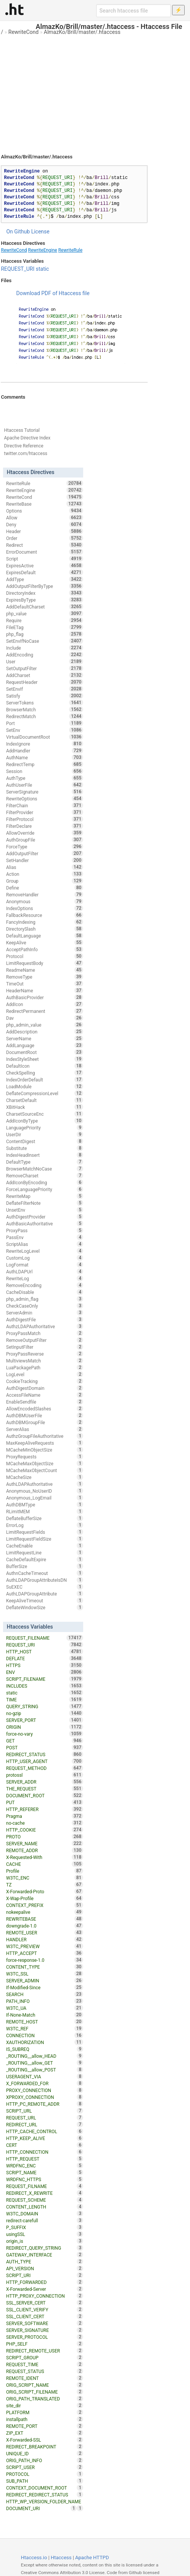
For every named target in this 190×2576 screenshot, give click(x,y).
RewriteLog (44, 1278)
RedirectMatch (44, 716)
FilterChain (44, 805)
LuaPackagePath (44, 1367)
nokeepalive (44, 1912)
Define (44, 888)
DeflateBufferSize (44, 1518)
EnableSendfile (44, 1402)
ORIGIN (44, 1727)
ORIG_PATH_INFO (44, 2460)
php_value (44, 613)
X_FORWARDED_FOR (44, 2083)
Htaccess (61, 2557)
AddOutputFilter (44, 853)
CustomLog (44, 1258)
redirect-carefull (44, 2220)
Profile (44, 1871)
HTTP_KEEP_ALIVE (44, 2138)
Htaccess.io (34, 2557)
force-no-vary (44, 1734)
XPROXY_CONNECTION (44, 2097)
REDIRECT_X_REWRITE (44, 2193)
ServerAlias (44, 1429)
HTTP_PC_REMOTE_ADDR (44, 2104)
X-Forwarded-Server (44, 2289)
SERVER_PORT (44, 1720)
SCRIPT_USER (44, 2467)
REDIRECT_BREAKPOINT (44, 2446)
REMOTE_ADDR (44, 1850)
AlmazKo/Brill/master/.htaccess (82, 32)
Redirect (44, 545)
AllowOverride (44, 833)
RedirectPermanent (44, 1011)
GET (44, 1741)
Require (44, 620)
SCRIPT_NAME (44, 2172)
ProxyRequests (44, 1456)
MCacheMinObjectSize (44, 1450)
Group (44, 881)
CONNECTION (44, 2035)
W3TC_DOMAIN (44, 2213)
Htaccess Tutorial (21, 430)
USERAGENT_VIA (44, 2076)
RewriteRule (70, 250)
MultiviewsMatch (44, 1360)
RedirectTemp (44, 764)
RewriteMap (44, 1196)
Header (44, 531)
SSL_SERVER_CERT (44, 2303)
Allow (44, 517)
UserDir (44, 1134)
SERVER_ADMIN (44, 1980)
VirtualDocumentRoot (44, 737)
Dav (44, 1018)
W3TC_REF (44, 2028)
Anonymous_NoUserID (44, 1491)
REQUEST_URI (17, 269)
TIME (44, 1699)
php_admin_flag (44, 1299)
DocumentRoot (44, 1052)
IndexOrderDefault (44, 1079)
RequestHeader (44, 682)
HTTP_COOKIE (44, 1830)
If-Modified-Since (44, 1987)
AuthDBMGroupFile (44, 1422)
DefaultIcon (44, 1066)
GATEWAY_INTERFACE (44, 2255)
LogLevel (44, 1374)
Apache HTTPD (92, 2557)
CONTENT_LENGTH (44, 2207)
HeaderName (44, 990)
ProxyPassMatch (44, 1333)
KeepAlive (44, 942)
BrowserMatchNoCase (44, 1169)
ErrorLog (44, 1525)
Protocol (44, 956)
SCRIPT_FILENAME (44, 1679)
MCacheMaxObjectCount (44, 1470)
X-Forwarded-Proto (44, 1891)
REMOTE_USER (44, 1932)
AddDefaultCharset (44, 607)
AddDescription (44, 1031)
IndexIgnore (44, 744)
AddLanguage (44, 1045)
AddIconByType (44, 1121)
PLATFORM (44, 2412)
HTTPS (44, 1665)
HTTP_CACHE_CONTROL (44, 2131)
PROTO (44, 1836)
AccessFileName (44, 1395)
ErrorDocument (44, 552)
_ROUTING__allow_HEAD (44, 2056)
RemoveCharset (44, 1175)
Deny (44, 524)
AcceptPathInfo (44, 949)
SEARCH (44, 1994)
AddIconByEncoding (44, 1182)
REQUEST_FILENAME (44, 1638)
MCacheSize (44, 1477)
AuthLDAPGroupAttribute (44, 1594)
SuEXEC (44, 1587)
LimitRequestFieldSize (44, 1539)
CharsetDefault (44, 1100)
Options (44, 511)
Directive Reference (23, 446)
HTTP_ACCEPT (44, 1953)
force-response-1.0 (44, 1960)
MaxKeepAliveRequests (44, 1443)
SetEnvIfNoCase (44, 641)
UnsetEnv (44, 1210)
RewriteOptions (44, 798)
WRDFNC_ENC (44, 2165)
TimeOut (44, 984)
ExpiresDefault (44, 572)
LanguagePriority (44, 1127)
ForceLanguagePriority (44, 1189)
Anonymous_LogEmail (44, 1498)
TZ (44, 1884)
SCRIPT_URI (44, 2275)
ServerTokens (44, 702)
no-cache (44, 1823)
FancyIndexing (44, 922)
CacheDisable (44, 1292)
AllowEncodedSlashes (44, 1408)
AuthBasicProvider (44, 997)
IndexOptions (44, 908)
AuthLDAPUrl (44, 1271)
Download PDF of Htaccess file (52, 293)
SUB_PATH (44, 2481)
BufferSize (44, 1566)
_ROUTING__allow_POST (44, 2070)
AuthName (44, 757)
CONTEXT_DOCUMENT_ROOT (44, 2488)
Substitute (44, 1148)
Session (44, 771)
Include (44, 648)
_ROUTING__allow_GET (44, 2063)
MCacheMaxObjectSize (44, 1463)
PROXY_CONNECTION (44, 2090)
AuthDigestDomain (44, 1388)
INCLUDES (44, 1686)
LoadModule (44, 1086)
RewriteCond (23, 32)
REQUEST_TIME (44, 2364)
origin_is (44, 2241)
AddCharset (44, 675)
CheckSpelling (44, 1073)
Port (44, 723)
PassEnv (44, 1237)
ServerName (44, 1038)
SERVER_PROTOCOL (44, 2337)
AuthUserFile (44, 785)
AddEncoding (44, 655)
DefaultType (44, 1162)
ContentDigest (44, 1141)
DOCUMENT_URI (41, 2508)
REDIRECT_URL (44, 2124)
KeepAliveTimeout (44, 1600)
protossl (44, 1775)
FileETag (44, 627)
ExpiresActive (44, 565)
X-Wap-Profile (44, 1898)
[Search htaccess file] (133, 10)
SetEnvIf (44, 689)
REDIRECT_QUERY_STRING (44, 2248)
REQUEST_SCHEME (44, 2200)
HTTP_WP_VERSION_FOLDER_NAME (44, 2502)
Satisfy (44, 696)
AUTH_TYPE (44, 2261)
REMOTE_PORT (44, 2426)
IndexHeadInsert (44, 1155)
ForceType (44, 846)
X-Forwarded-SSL (44, 2440)
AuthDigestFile (44, 1319)
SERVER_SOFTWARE (44, 2323)
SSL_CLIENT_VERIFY (44, 2309)
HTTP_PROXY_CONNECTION (44, 2296)
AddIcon (44, 1004)
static (42, 269)
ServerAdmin (44, 1313)
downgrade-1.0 (44, 1926)
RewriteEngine (42, 250)
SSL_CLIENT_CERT (44, 2316)
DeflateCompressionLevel (44, 1093)
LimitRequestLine (44, 1552)
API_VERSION (44, 2268)
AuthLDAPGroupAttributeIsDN (44, 1580)
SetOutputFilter (44, 668)
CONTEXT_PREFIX (44, 1905)
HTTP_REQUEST (44, 2159)
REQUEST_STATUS (44, 2371)
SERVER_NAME (44, 1843)
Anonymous (44, 901)
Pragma (44, 1816)
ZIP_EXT (44, 2433)
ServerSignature (44, 792)
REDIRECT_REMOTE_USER (44, 2351)
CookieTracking (44, 1381)
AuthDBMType (44, 1504)
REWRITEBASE (44, 1919)
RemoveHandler (44, 894)
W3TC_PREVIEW (44, 1946)
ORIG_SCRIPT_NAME (44, 2385)
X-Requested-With (44, 1857)
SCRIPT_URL (44, 2111)
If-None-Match (44, 2015)
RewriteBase (44, 504)
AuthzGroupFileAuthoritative (44, 1436)
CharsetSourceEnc (44, 1114)
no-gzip (44, 1713)
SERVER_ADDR (44, 1782)
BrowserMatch (44, 709)
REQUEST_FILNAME (44, 2186)
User (44, 661)
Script (44, 559)
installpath (44, 2419)
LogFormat (44, 1265)
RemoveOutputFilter (44, 1340)
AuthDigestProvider (44, 1217)
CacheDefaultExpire (44, 1559)
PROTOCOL (44, 2474)
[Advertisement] (95, 91)
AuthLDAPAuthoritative (44, 1484)
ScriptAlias (44, 1244)
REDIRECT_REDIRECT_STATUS (44, 2494)
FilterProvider (44, 812)
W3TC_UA (44, 2008)
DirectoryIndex (44, 593)
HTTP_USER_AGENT (44, 1761)
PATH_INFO (44, 2001)
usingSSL (44, 2234)
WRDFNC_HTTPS (44, 2179)
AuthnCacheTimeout (44, 1573)
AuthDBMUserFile (44, 1415)
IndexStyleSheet (44, 1059)
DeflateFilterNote (44, 1203)
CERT (44, 2145)
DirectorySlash (44, 929)
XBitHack (44, 1107)
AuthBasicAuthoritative (44, 1223)
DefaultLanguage (44, 936)
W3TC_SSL (44, 1974)
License (40, 231)
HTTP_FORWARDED (44, 2282)
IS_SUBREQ (44, 2049)
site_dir (44, 2405)
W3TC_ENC (44, 1878)
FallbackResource (44, 915)
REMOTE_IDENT (44, 2378)
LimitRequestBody (44, 963)
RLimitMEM (44, 1511)
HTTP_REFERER (44, 1809)
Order (44, 538)
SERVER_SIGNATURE (44, 2330)
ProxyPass (44, 1230)
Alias (44, 867)
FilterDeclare (44, 826)
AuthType (44, 778)
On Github (18, 231)
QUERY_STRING (44, 1706)
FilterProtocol (44, 819)
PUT (44, 1802)
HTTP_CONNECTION (44, 2152)
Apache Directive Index (27, 438)
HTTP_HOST (44, 1651)
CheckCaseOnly (44, 1306)
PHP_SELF (44, 2344)
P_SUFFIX (44, 2227)
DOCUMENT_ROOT (44, 1795)
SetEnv (44, 730)
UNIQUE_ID (44, 2453)
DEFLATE (44, 1658)
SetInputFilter (44, 1347)
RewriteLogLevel (44, 1251)
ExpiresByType (44, 600)
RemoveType (44, 977)
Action (44, 874)
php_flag (44, 634)
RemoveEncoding (44, 1285)
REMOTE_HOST (44, 2022)
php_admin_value (44, 1025)
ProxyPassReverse (44, 1354)
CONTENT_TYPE (44, 1967)
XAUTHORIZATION (44, 2042)
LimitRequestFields (44, 1532)
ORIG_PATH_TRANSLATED (44, 2399)
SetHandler (44, 860)
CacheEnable (44, 1546)
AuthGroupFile (44, 840)
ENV (44, 1672)
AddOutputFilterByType (44, 586)
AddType (44, 579)
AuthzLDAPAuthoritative (44, 1326)
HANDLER (44, 1939)
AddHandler (44, 750)
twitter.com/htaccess (25, 453)
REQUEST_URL (44, 2117)
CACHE (44, 1864)
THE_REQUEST (44, 1788)
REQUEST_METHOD (44, 1768)
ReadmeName (44, 970)
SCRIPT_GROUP (44, 2357)
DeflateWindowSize (44, 1607)
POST (44, 1747)
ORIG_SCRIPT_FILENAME (44, 2392)
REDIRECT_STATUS (44, 1754)
